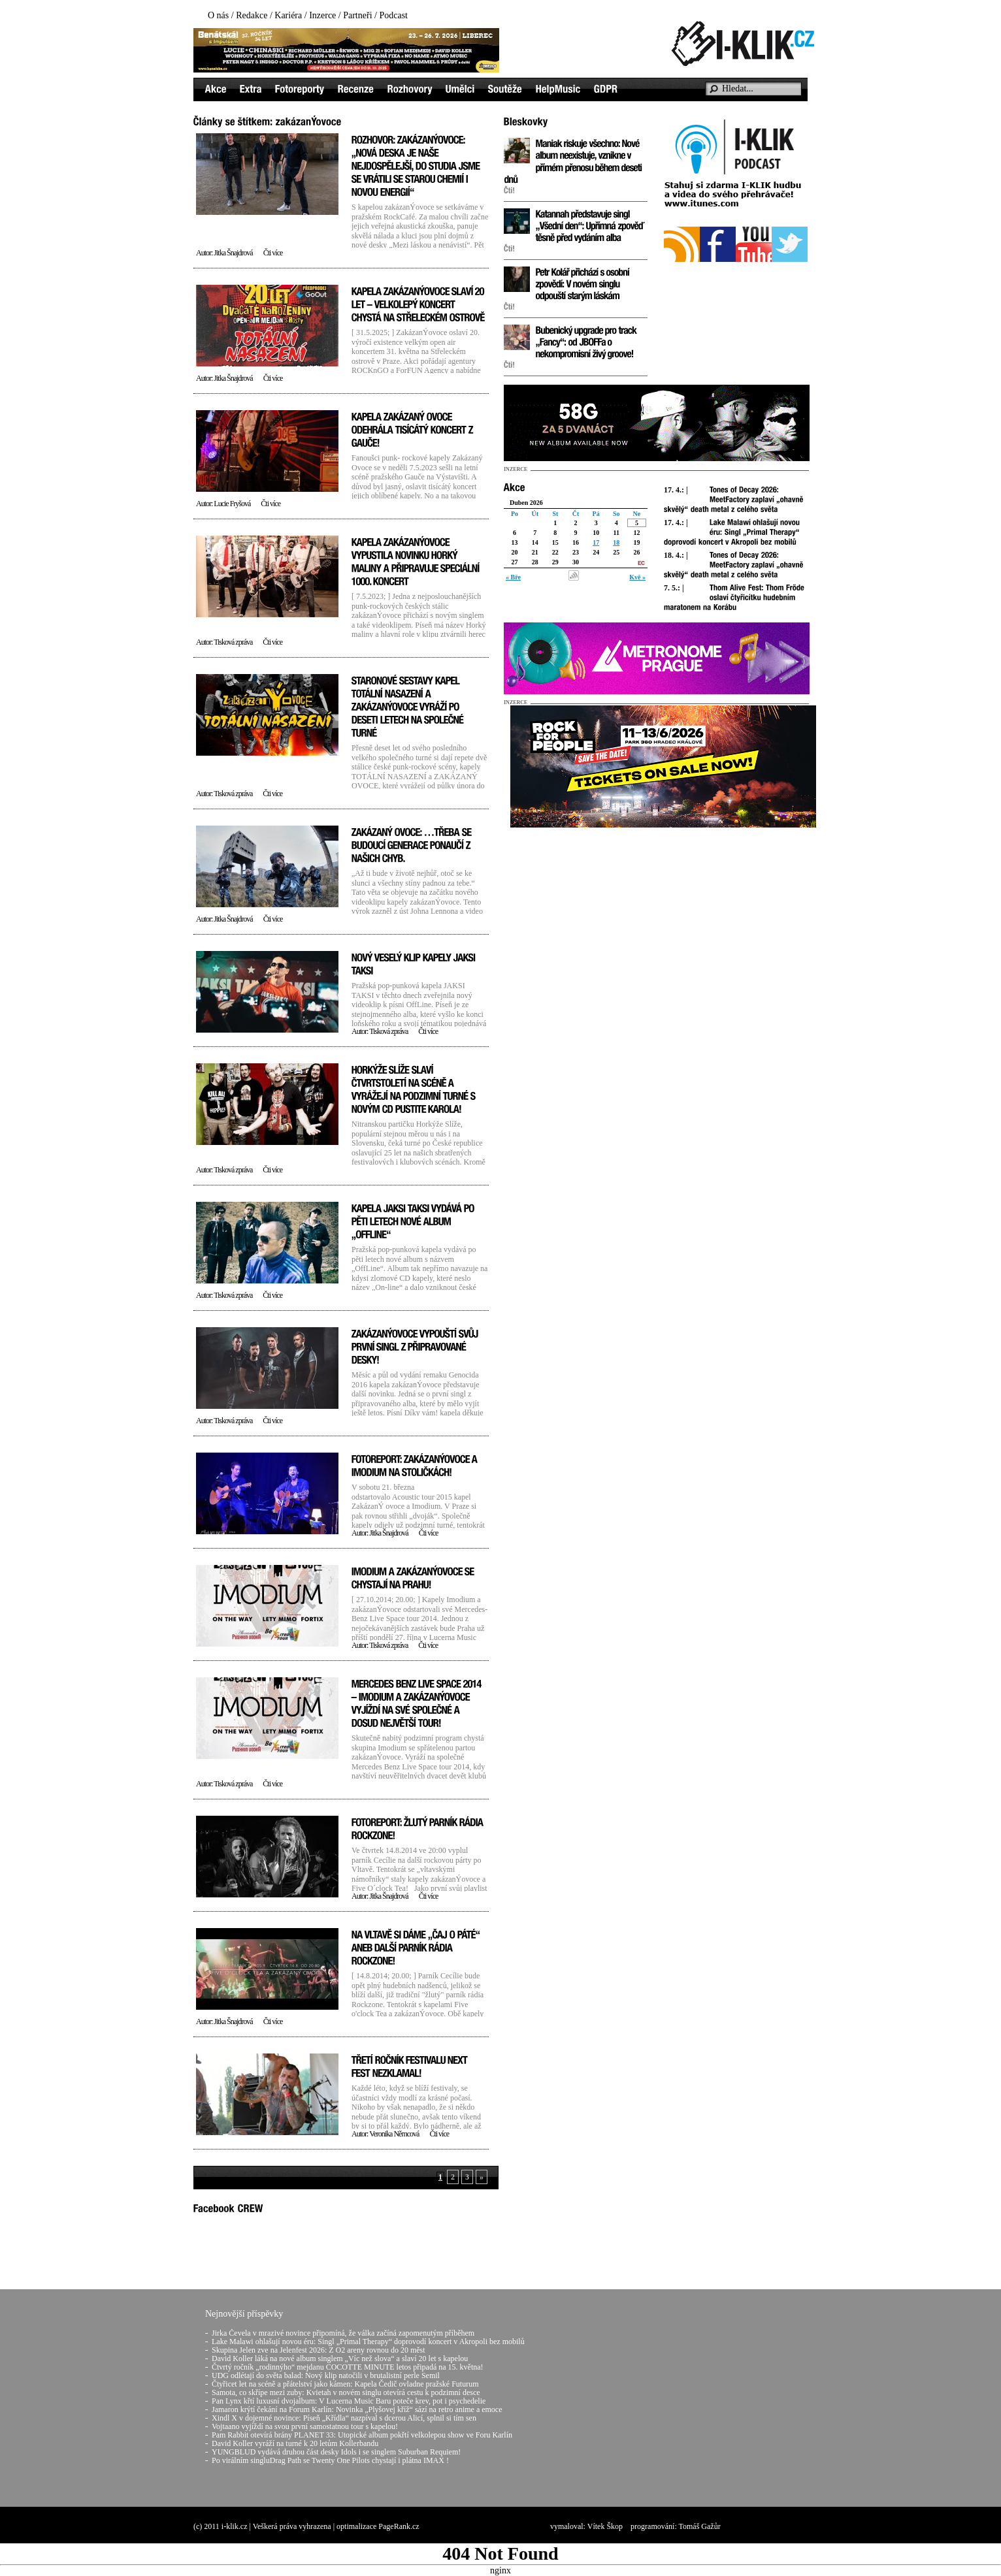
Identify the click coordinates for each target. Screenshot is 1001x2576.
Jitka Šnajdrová (233, 252)
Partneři (357, 15)
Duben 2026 (526, 502)
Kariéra (288, 15)
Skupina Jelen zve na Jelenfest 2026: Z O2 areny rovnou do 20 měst (318, 2350)
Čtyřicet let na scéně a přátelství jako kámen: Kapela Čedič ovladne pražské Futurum (345, 2384)
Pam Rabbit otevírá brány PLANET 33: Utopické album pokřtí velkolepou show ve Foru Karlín (362, 2434)
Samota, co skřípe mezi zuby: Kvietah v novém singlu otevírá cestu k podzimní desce (346, 2392)
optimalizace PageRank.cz (377, 2526)
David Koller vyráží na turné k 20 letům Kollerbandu (295, 2443)
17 (596, 542)
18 (616, 542)
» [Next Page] (482, 2177)
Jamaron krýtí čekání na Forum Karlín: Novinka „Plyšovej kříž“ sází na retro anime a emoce (357, 2409)
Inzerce (322, 15)
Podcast (393, 15)
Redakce (251, 15)
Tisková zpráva (233, 642)
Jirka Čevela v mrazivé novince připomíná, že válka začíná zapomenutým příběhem (343, 2333)
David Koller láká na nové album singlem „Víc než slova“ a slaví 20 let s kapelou (340, 2358)
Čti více (273, 252)
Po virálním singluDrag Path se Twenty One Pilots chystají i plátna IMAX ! (330, 2460)
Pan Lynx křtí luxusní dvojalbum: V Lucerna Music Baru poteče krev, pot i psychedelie (348, 2401)
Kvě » (637, 577)
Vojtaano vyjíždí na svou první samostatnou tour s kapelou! (305, 2426)
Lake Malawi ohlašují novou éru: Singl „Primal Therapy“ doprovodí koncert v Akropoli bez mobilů (368, 2341)
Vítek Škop (605, 2526)
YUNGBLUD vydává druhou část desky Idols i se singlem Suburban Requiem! (336, 2451)
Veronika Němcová (394, 2133)
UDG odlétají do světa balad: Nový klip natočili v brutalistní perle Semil (326, 2375)
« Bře (513, 577)
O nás (218, 15)
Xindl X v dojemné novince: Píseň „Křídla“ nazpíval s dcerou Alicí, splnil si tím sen (344, 2418)
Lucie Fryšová (232, 503)
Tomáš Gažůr (700, 2526)
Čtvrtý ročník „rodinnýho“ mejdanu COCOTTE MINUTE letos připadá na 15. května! (348, 2367)
